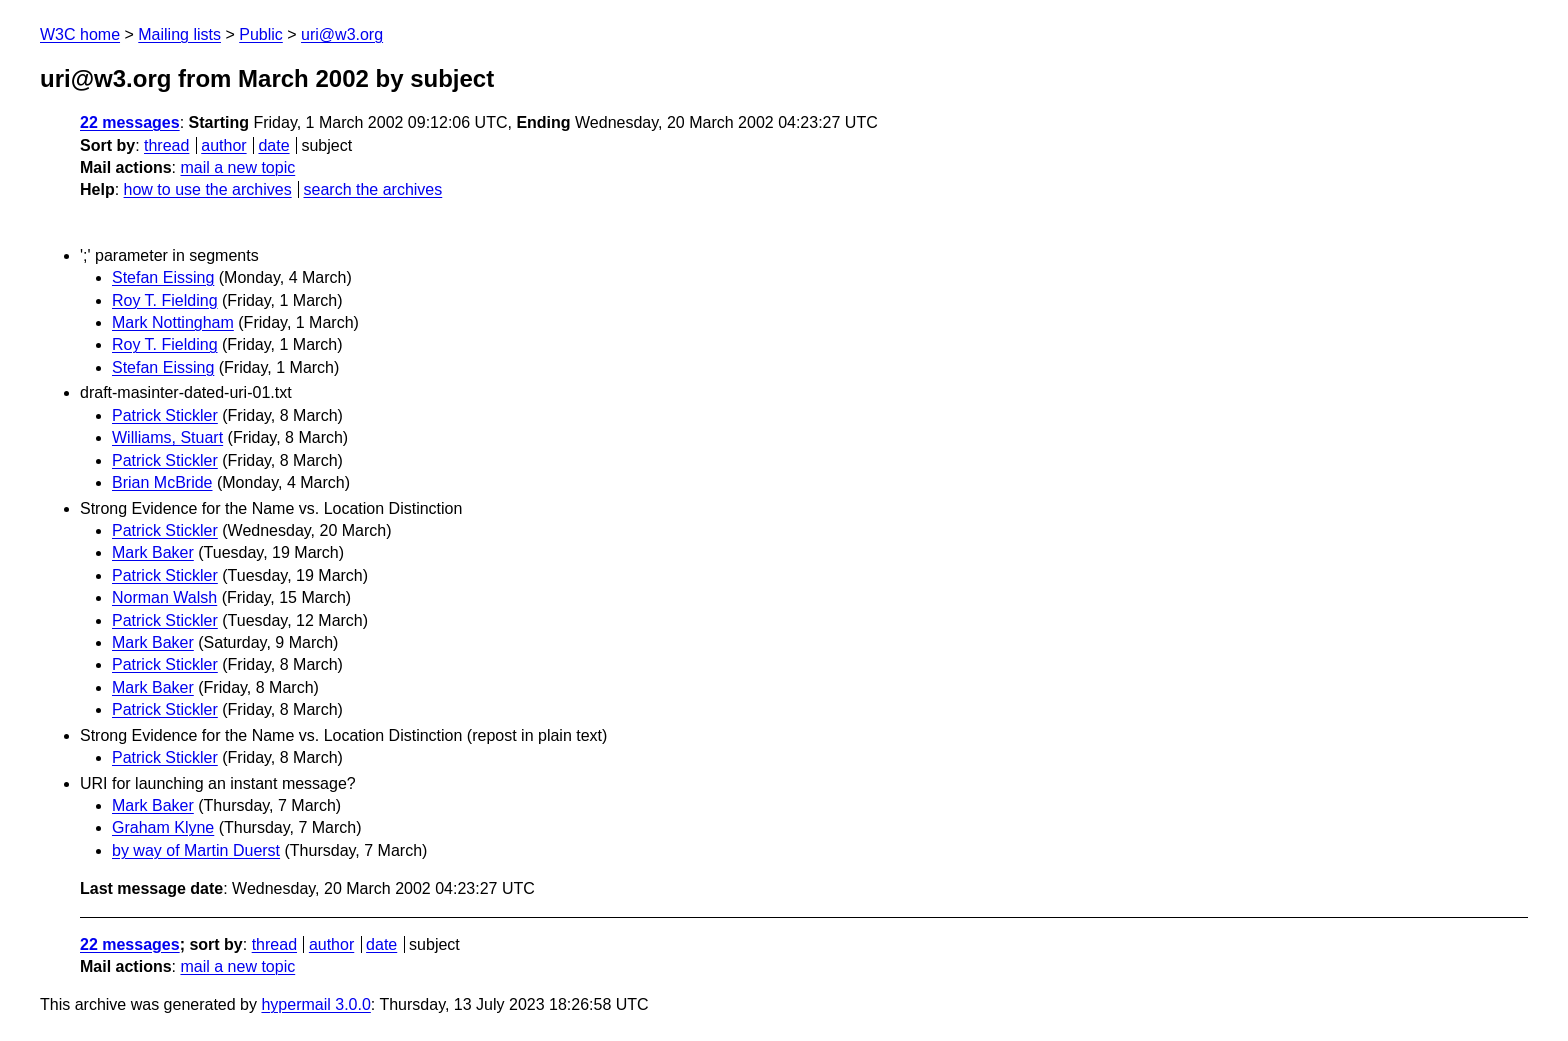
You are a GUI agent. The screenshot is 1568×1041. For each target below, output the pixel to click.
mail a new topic (237, 167)
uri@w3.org (342, 34)
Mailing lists (179, 34)
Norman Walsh (164, 597)
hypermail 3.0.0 (315, 1004)
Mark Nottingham (173, 322)
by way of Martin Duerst (196, 850)
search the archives (373, 189)
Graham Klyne (163, 827)
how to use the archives (208, 189)
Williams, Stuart (167, 437)
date (273, 145)
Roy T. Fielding (165, 300)
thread (166, 145)
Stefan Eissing (163, 277)
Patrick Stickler (165, 415)
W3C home (80, 34)
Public (261, 34)
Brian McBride (162, 482)
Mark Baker (153, 552)
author (223, 145)
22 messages (130, 122)
